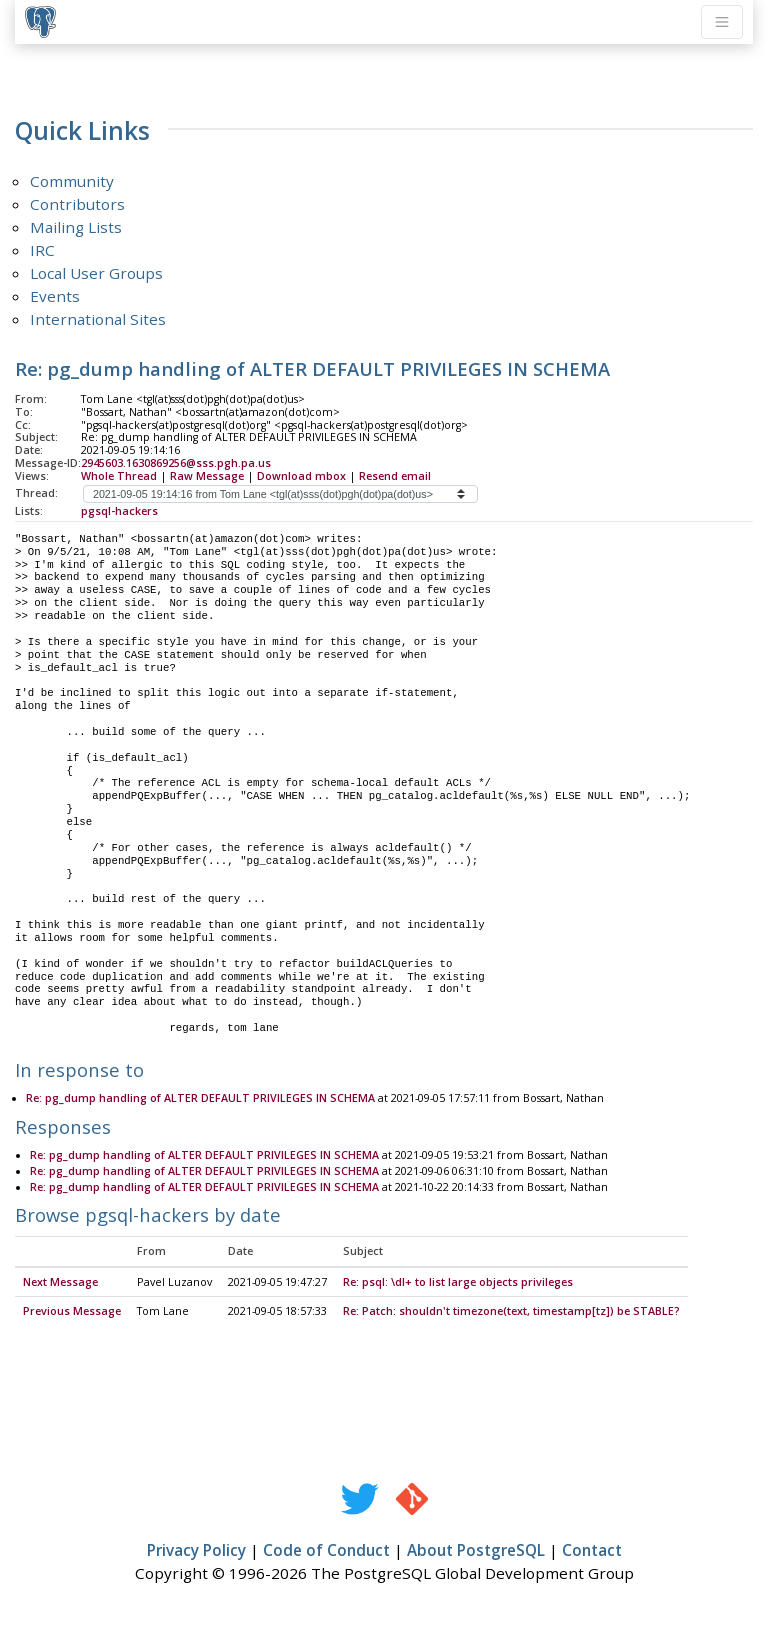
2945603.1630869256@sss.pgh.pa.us (176, 463)
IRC (42, 250)
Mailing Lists (76, 227)
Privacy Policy (196, 1551)
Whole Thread (119, 476)
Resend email (395, 476)
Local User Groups (96, 273)
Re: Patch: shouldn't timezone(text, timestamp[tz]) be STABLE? (511, 1312)
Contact (592, 1551)
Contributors (77, 204)
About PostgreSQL (476, 1551)
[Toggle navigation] (722, 22)
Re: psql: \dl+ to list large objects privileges (458, 1283)
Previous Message (72, 1312)
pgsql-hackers (119, 511)
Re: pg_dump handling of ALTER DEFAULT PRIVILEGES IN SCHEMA (200, 1099)
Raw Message (207, 476)
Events (55, 296)
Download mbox (301, 476)
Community (72, 181)
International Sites (98, 319)
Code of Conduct (326, 1551)
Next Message (60, 1283)
